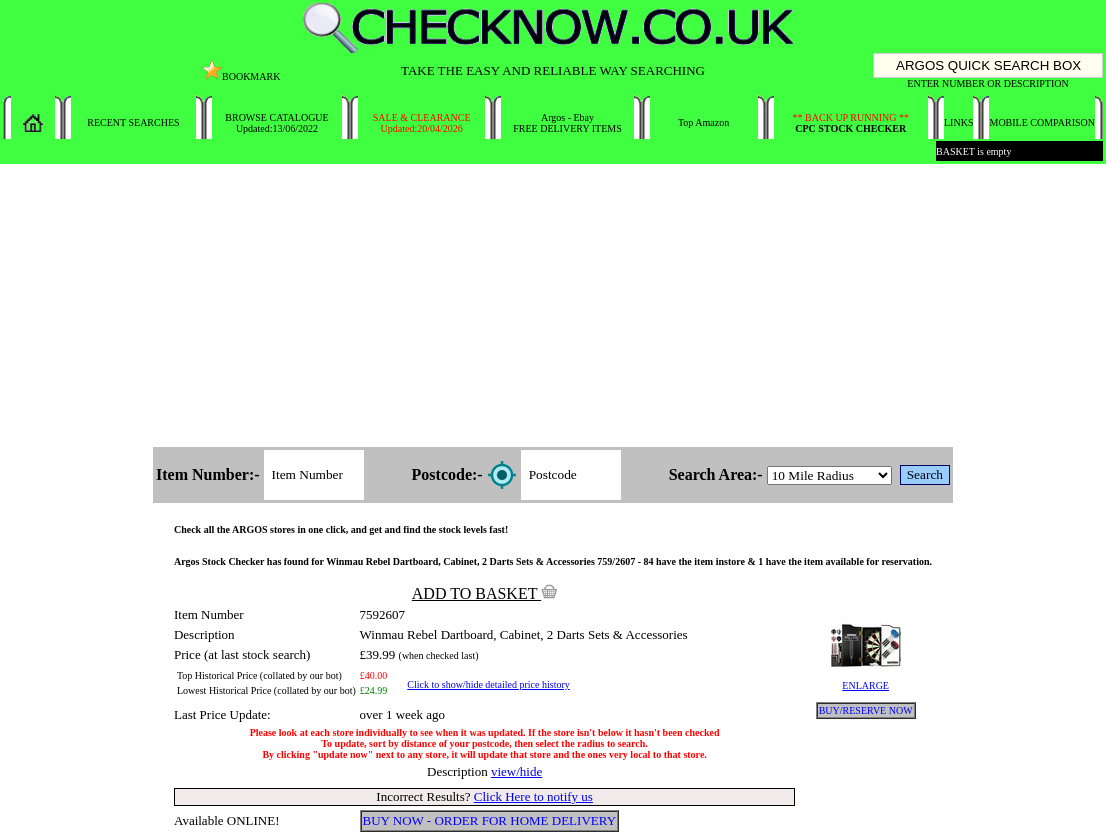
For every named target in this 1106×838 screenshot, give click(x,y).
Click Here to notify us (533, 796)
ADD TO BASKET (485, 593)
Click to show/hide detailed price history (488, 684)
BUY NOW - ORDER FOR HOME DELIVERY (490, 820)
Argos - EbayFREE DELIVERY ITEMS (567, 123)
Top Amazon (703, 122)
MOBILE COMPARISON (1041, 122)
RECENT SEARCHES (133, 122)
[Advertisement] (553, 307)
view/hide (516, 771)
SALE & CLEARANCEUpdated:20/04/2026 (422, 123)
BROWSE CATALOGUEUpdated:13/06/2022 (276, 123)
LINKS (958, 122)
